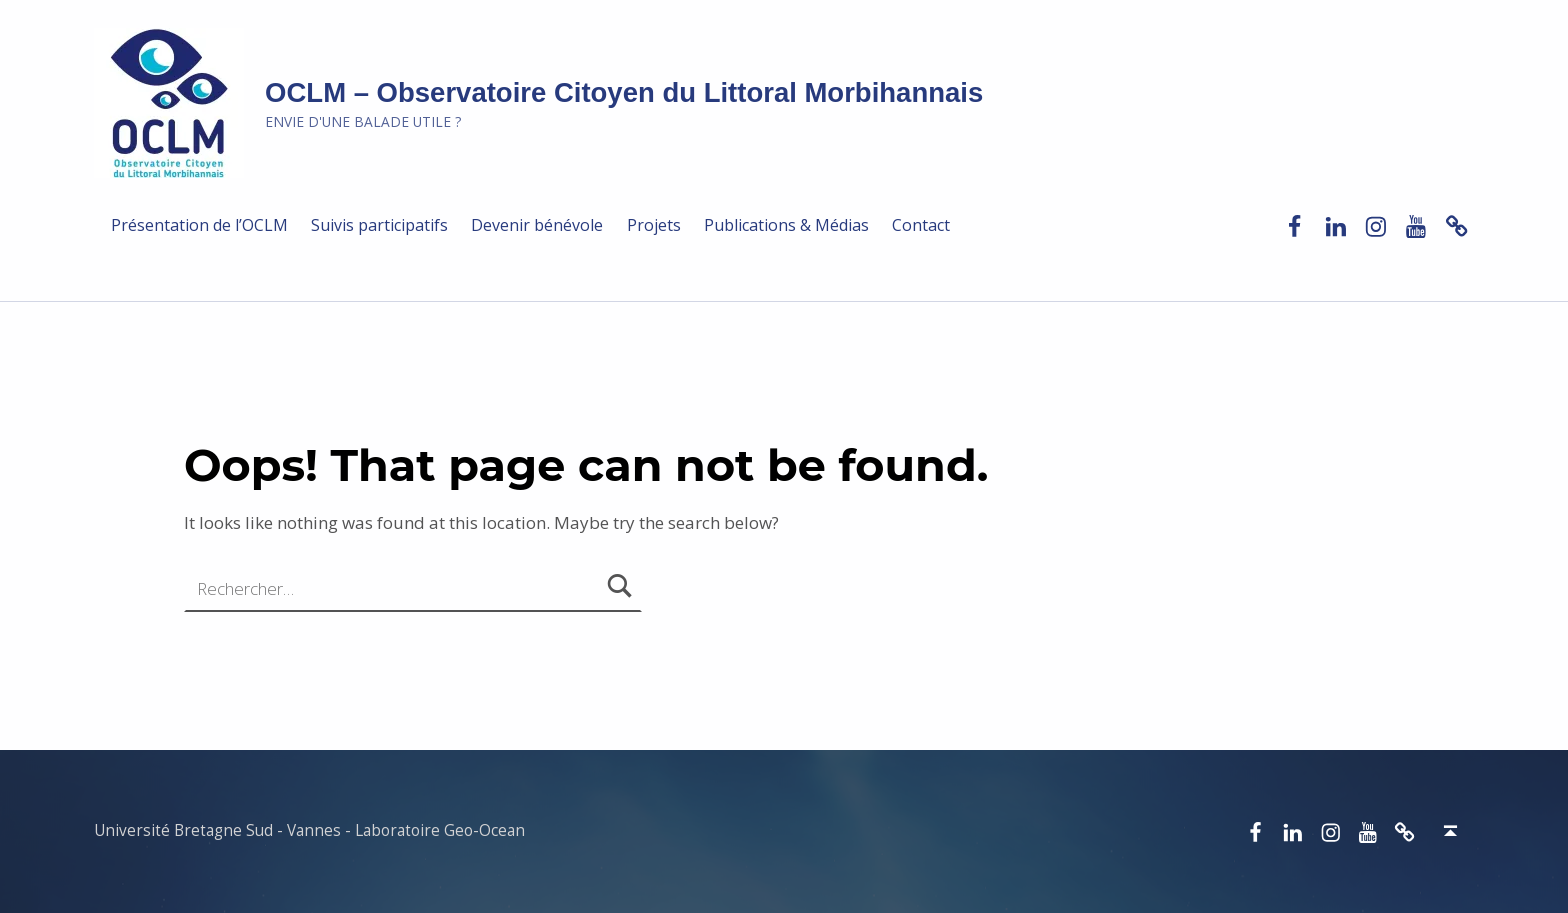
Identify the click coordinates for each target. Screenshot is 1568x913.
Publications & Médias (786, 225)
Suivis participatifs (379, 225)
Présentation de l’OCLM (199, 225)
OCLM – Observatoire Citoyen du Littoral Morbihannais (624, 92)
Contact (921, 225)
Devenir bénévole (537, 225)
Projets (654, 225)
